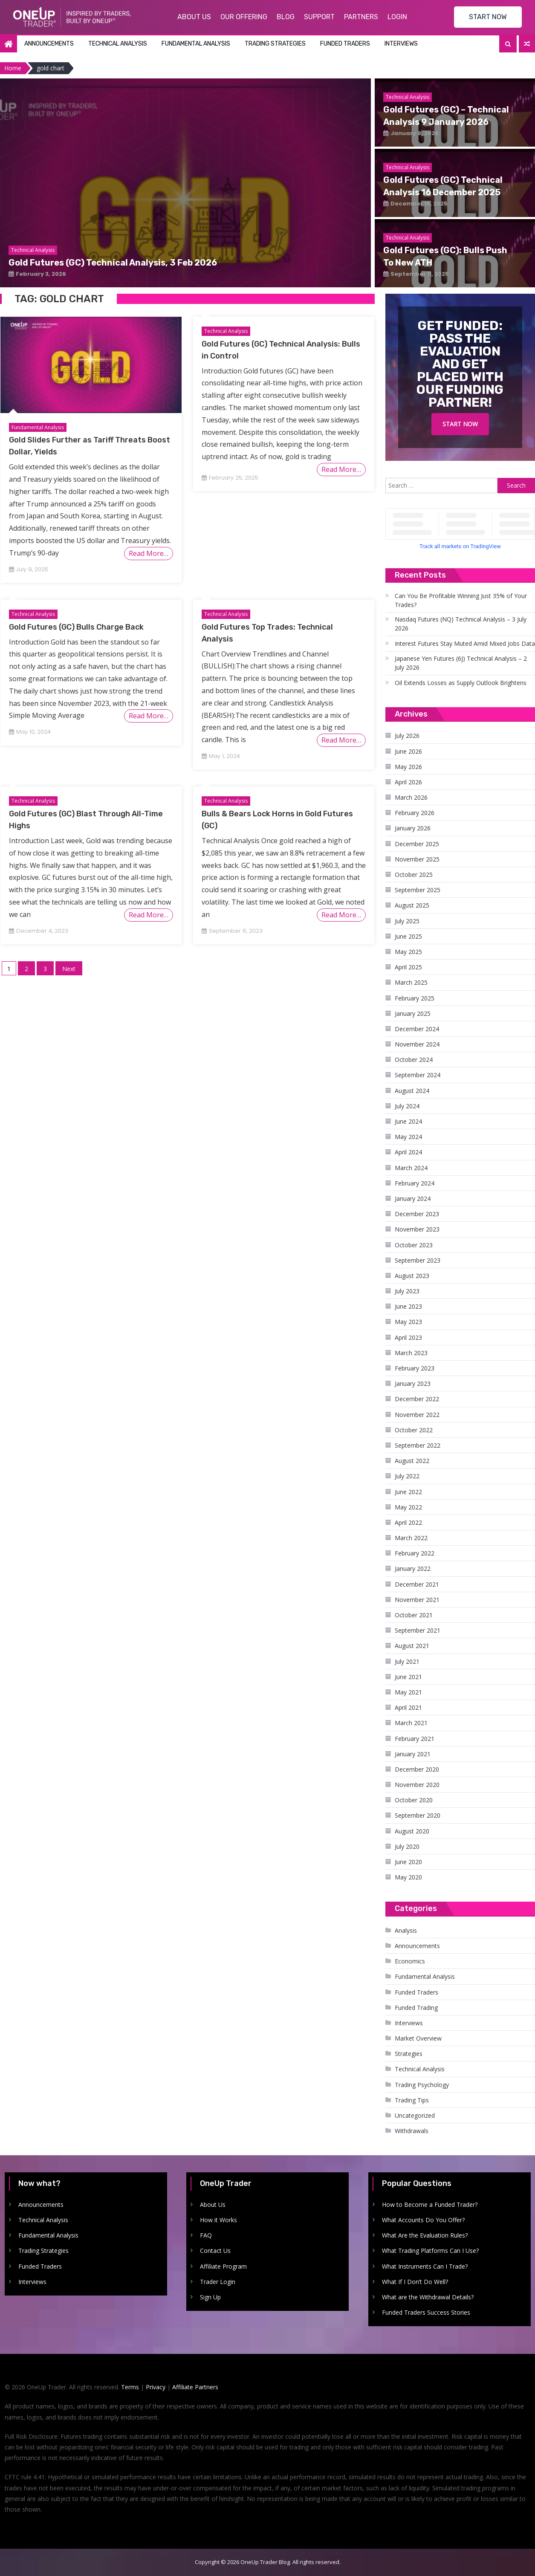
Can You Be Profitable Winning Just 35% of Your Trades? (461, 600)
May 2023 (408, 1322)
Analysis (406, 1930)
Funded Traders (345, 43)
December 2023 (417, 1214)
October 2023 (414, 1245)
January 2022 (413, 1568)
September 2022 (417, 1445)
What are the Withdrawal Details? (428, 2297)
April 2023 (408, 1337)
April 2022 (408, 1522)
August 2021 (412, 1646)
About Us (194, 17)
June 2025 (408, 936)
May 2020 (408, 1877)
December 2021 (417, 1584)
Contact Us (215, 2250)
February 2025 (414, 998)
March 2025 (411, 982)
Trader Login (217, 2282)
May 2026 (408, 767)
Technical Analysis (117, 43)
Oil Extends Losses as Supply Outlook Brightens (460, 683)
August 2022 (412, 1461)
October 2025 (414, 874)
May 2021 (408, 1692)
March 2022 (411, 1538)
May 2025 (408, 952)
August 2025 (412, 905)
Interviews (401, 43)
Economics (410, 1961)
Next (68, 969)
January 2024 (413, 1198)
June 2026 (408, 751)
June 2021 (408, 1677)
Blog (286, 17)
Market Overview (418, 2038)
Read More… (148, 553)
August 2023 (412, 1276)
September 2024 (417, 1075)
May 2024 (408, 1137)
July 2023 (407, 1291)
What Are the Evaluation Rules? (425, 2235)
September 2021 (417, 1630)
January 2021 (413, 1754)
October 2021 (414, 1615)
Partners (361, 17)
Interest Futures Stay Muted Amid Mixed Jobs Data (465, 643)
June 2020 (408, 1862)
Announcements (49, 43)
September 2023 (417, 1260)
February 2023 (414, 1368)
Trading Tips (412, 2100)
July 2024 (407, 1106)
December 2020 (417, 1769)
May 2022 (408, 1507)
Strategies (408, 2054)
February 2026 (414, 813)
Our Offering (243, 17)
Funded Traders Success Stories (426, 2312)
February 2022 (414, 1553)
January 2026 (413, 828)
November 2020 (417, 1785)
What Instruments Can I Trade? (425, 2266)
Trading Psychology (422, 2085)
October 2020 (414, 1800)
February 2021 (414, 1739)
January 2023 (413, 1383)
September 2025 (417, 890)
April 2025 (408, 967)
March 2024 (411, 1168)
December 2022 (417, 1399)
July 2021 (407, 1661)
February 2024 (414, 1183)
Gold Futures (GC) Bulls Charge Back (76, 627)
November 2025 (417, 859)
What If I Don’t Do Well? (415, 2282)
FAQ (206, 2235)
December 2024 (417, 1029)
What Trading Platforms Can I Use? (430, 2250)
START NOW (488, 17)
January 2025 (413, 1013)
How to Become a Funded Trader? (429, 2204)
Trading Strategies (275, 43)
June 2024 (408, 1121)
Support (319, 17)
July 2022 (407, 1476)
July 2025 (407, 921)
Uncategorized (415, 2115)
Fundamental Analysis (196, 43)
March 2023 (411, 1353)
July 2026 (407, 735)
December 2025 (417, 844)
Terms (130, 2387)
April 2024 (408, 1152)
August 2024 (412, 1091)
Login (397, 17)
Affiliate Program (223, 2266)
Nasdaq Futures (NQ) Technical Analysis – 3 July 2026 (460, 623)
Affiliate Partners (195, 2387)
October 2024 (414, 1059)
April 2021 (408, 1707)
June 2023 (408, 1306)
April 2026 (408, 782)
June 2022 (408, 1492)
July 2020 (407, 1846)
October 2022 (414, 1430)
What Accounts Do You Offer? (423, 2220)
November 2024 (417, 1044)
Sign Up (210, 2297)
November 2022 (417, 1415)
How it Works (218, 2220)
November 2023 (417, 1229)
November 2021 (417, 1600)
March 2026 (411, 797)
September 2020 (417, 1815)
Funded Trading (416, 2008)
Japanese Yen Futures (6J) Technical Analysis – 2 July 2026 (461, 662)
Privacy (155, 2387)
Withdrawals (411, 2131)
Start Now (460, 424)
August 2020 (412, 1831)
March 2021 (411, 1723)
